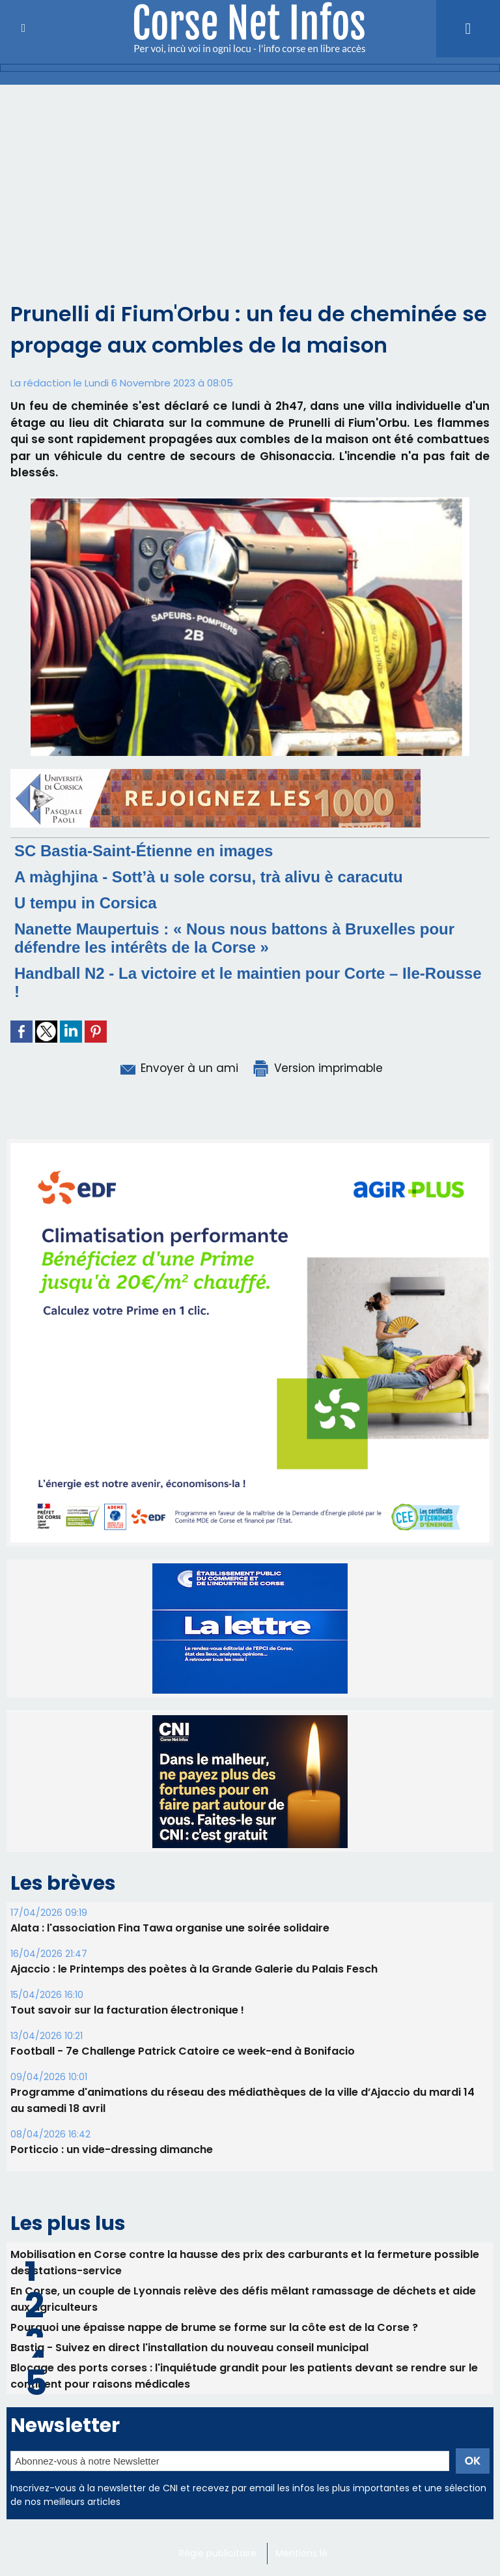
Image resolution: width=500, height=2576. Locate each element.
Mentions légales (313, 2553)
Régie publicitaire (218, 2553)
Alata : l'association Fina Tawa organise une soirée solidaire (169, 1927)
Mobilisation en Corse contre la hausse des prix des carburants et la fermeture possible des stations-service (244, 2262)
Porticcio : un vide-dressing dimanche (111, 2149)
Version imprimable (317, 1068)
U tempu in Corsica (85, 903)
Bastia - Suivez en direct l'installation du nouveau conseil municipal (189, 2347)
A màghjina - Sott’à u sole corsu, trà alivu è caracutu (208, 877)
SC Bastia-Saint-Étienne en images (143, 851)
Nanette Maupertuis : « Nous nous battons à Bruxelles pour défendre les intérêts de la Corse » (234, 938)
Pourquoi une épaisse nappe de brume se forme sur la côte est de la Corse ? (214, 2327)
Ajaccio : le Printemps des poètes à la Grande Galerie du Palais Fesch (194, 1968)
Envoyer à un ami (178, 1068)
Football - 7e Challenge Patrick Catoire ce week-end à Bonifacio (182, 2051)
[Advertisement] (250, 182)
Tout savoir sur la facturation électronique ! (127, 2010)
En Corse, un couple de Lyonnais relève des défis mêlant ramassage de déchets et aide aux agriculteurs (243, 2299)
